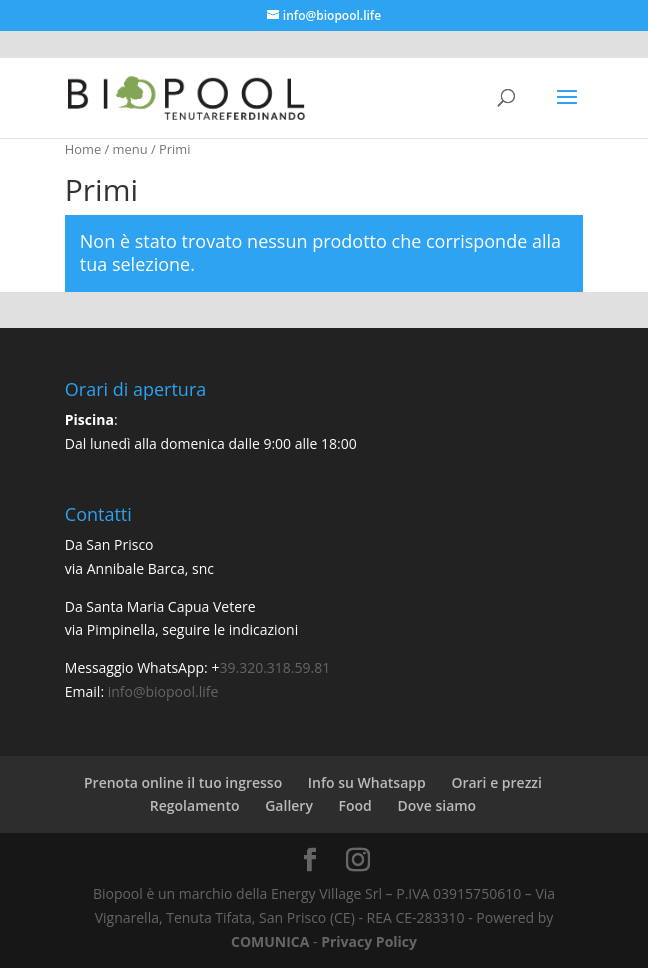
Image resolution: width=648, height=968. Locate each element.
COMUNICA (270, 941)
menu (130, 149)
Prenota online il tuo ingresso (183, 782)
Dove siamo (436, 805)
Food (355, 805)
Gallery (289, 805)
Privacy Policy (369, 941)
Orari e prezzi (496, 782)
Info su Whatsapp (367, 782)
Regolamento (195, 805)
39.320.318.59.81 (274, 667)
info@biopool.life (163, 691)
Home (83, 149)
